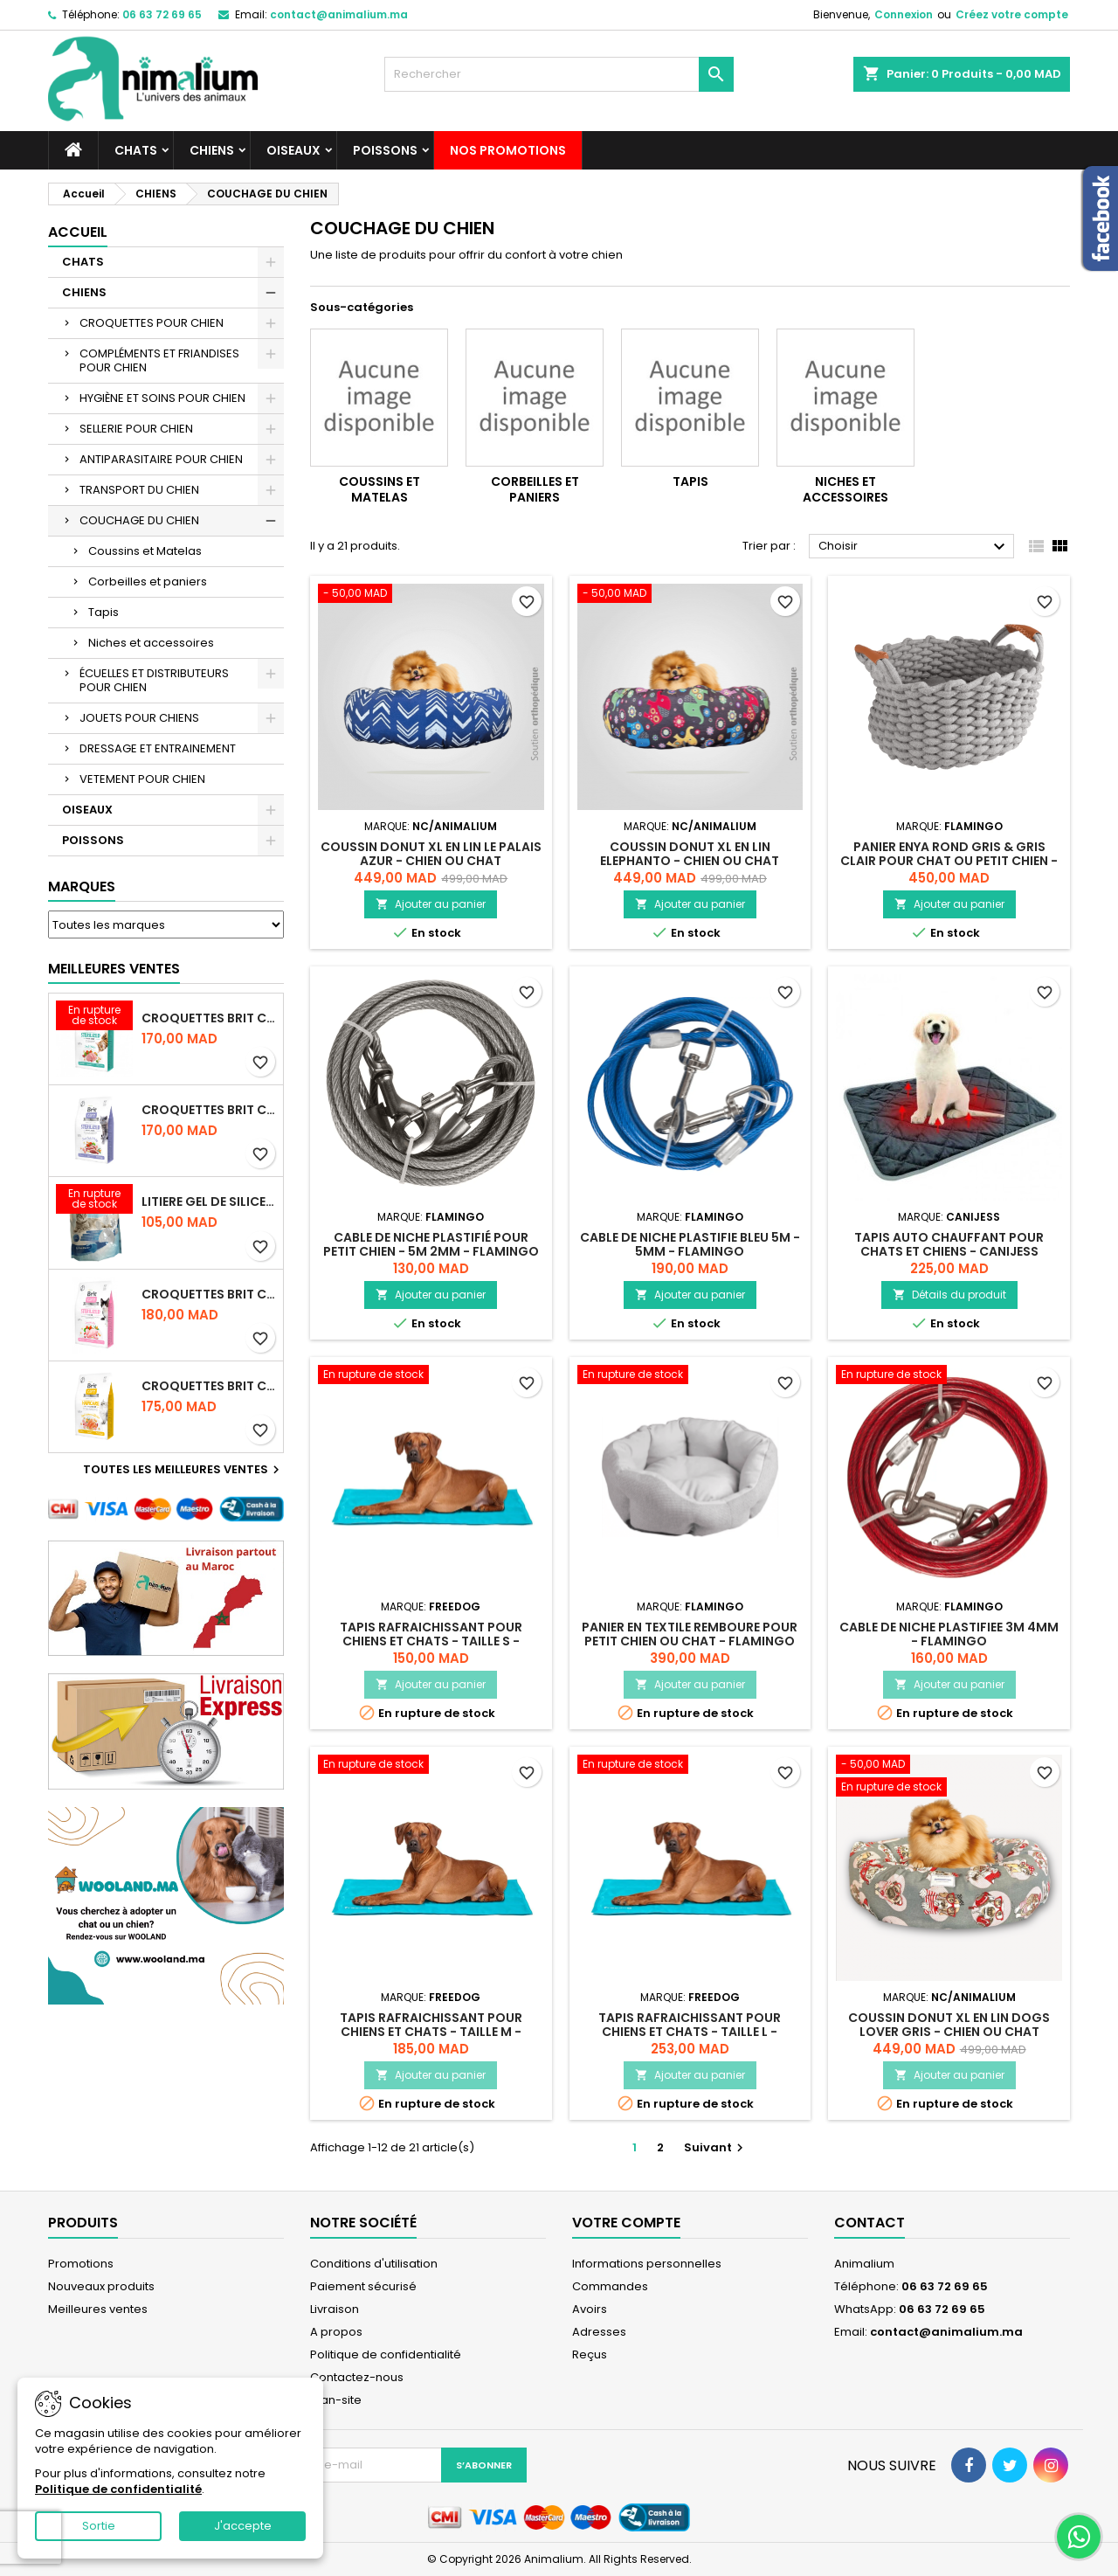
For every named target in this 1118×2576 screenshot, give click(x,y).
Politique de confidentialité (385, 2354)
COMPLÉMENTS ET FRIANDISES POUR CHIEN (159, 360)
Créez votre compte (1012, 14)
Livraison (334, 2309)
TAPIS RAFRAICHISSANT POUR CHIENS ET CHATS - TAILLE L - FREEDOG (689, 2031)
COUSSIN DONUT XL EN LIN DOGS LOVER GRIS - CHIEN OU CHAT (949, 2024)
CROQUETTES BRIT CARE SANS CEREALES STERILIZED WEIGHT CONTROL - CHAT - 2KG (208, 1110)
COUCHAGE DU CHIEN (139, 520)
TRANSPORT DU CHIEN (139, 489)
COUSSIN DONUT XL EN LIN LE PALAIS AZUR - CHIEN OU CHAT (431, 853)
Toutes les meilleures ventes (183, 1470)
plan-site (336, 2400)
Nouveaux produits (101, 2286)
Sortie (98, 2525)
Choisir (914, 547)
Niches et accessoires (151, 642)
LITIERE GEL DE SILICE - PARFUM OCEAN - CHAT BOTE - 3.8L (208, 1201)
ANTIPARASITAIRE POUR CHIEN (161, 459)
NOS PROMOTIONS (508, 150)
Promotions (81, 2263)
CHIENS (212, 150)
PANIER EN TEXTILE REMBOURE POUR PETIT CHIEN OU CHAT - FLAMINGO (689, 1634)
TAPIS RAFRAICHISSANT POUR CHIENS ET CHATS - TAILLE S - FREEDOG (431, 1641)
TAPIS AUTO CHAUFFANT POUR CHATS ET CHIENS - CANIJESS (949, 1244)
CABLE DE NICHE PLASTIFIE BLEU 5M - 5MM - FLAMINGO (690, 1244)
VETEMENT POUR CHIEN (142, 779)
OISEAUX (293, 150)
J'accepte (243, 2525)
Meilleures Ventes (114, 969)
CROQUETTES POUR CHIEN (151, 323)
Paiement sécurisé (363, 2286)
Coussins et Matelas (145, 551)
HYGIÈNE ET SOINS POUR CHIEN (162, 398)
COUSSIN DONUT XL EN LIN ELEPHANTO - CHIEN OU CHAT (689, 853)
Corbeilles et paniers (147, 581)
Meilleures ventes (98, 2309)
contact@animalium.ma (339, 14)
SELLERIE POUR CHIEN (136, 428)
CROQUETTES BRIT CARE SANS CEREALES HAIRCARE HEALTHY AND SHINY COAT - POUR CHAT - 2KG (208, 1386)
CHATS (135, 150)
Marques (81, 886)
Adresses (599, 2331)
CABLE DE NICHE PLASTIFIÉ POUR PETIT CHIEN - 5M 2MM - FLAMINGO (431, 1244)
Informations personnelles (646, 2263)
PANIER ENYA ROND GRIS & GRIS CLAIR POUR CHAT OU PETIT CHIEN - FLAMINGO (949, 860)
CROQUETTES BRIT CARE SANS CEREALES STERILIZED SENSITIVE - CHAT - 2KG (208, 1294)
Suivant (716, 2147)
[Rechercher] (559, 74)
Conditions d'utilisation (374, 2263)
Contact (869, 2222)
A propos (336, 2331)
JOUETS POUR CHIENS (139, 718)
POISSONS (385, 150)
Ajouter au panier (431, 904)
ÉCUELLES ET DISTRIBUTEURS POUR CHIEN (154, 680)
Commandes (610, 2286)
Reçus (589, 2354)
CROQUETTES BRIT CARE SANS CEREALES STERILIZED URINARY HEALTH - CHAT (208, 1018)
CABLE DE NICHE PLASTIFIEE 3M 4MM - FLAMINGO (949, 1634)
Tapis (103, 612)
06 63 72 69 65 (162, 14)
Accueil (77, 232)
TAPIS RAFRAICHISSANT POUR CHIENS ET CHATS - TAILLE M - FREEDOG (431, 2031)
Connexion (903, 14)
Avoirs (589, 2309)
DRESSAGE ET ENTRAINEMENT (157, 748)
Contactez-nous (357, 2377)
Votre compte (626, 2222)
